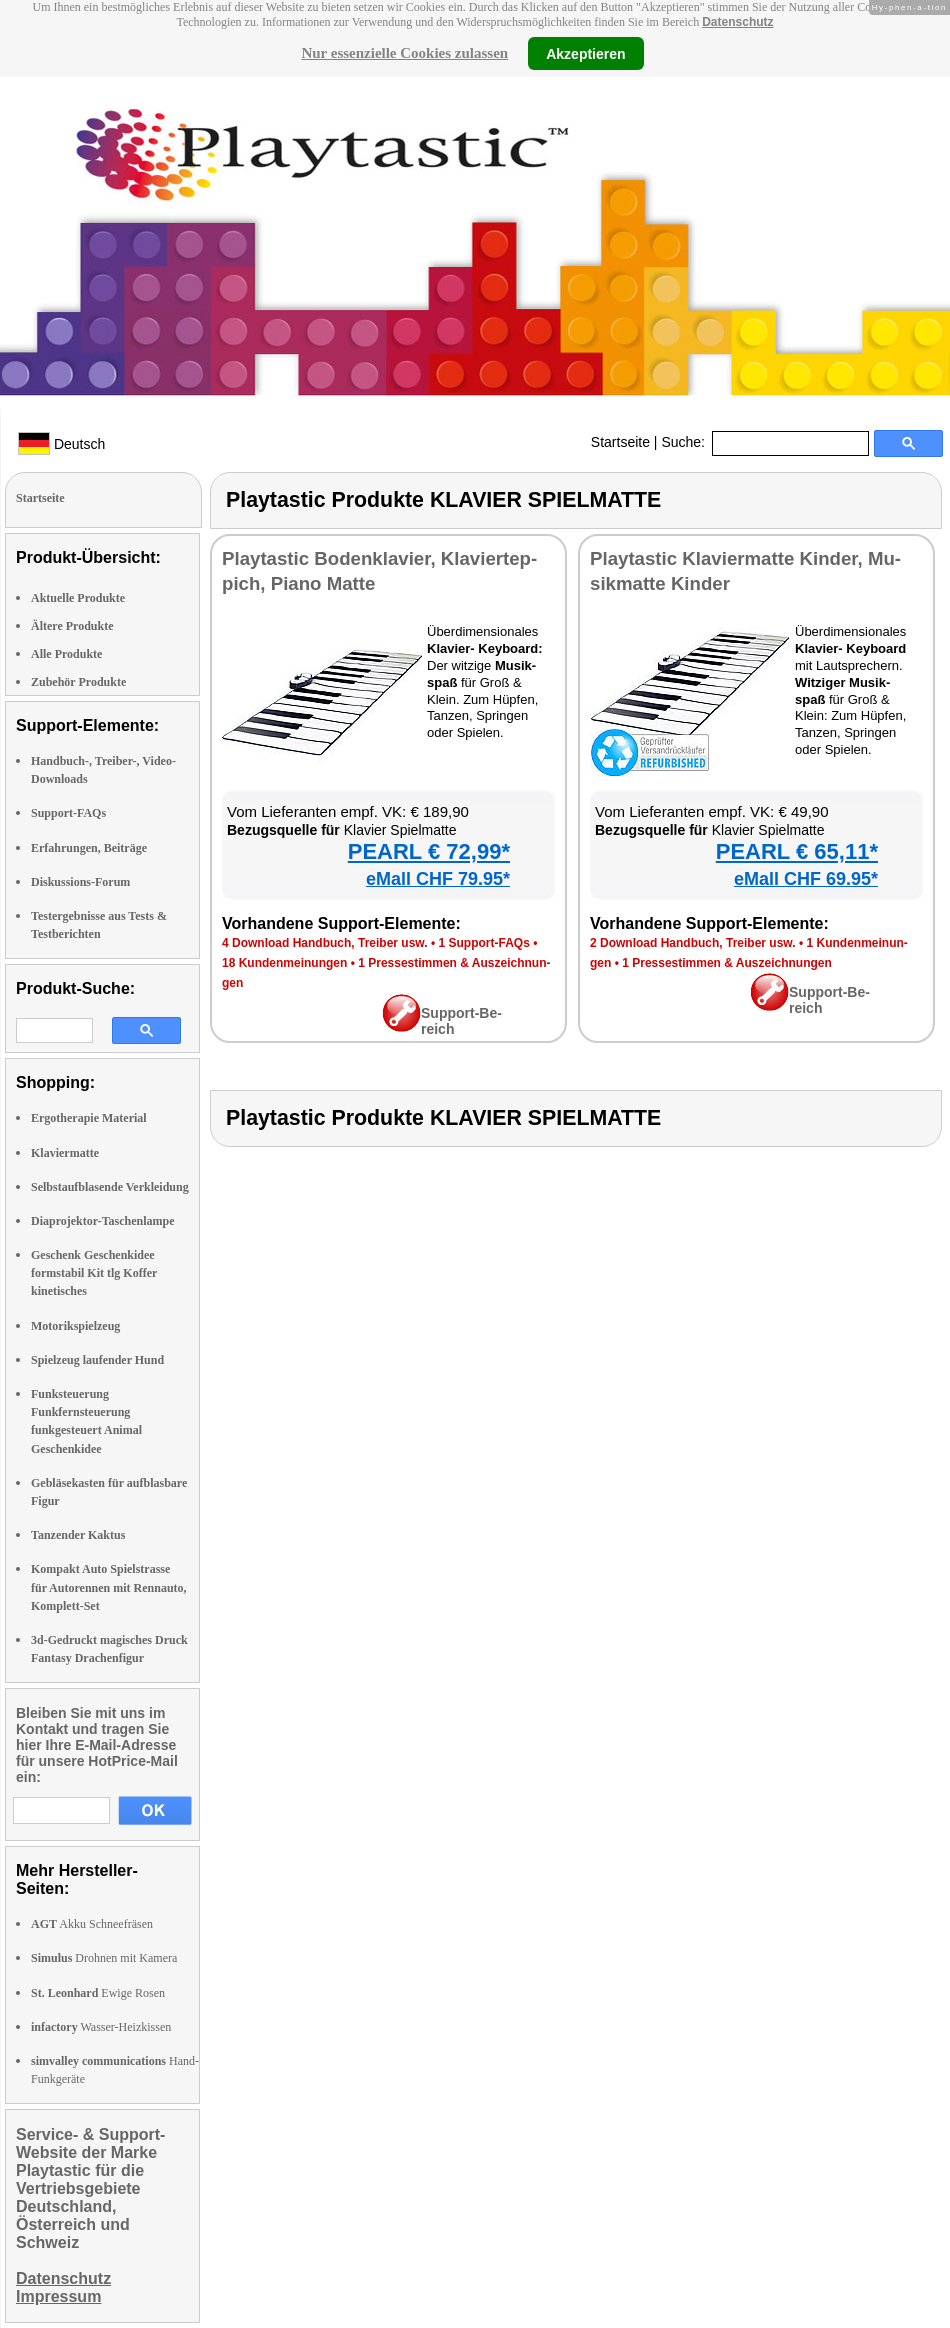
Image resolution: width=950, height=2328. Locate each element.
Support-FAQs (68, 813)
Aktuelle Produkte (78, 598)
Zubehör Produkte (78, 682)
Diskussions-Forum (80, 882)
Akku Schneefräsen (92, 1924)
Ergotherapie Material (89, 1118)
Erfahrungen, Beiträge (89, 848)
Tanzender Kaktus (78, 1535)
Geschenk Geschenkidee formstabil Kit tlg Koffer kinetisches (94, 1273)
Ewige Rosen (98, 1993)
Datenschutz (737, 22)
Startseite (620, 442)
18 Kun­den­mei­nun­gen (284, 963)
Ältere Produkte (72, 626)
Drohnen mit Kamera (104, 1958)
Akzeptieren (585, 53)
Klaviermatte (65, 1153)
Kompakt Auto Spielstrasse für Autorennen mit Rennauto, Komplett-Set (109, 1587)
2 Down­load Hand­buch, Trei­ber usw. (693, 943)
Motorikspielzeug (75, 1326)
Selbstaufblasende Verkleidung (110, 1187)
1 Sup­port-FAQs (483, 943)
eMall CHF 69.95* (806, 879)
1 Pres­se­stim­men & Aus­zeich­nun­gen (727, 963)
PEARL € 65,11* (797, 851)
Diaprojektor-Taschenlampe (103, 1221)
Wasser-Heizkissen (101, 2027)
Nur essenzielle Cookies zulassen (404, 53)
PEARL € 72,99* (429, 851)
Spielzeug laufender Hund (97, 1360)
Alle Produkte (66, 654)
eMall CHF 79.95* (438, 879)
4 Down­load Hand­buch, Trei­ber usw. (325, 943)
